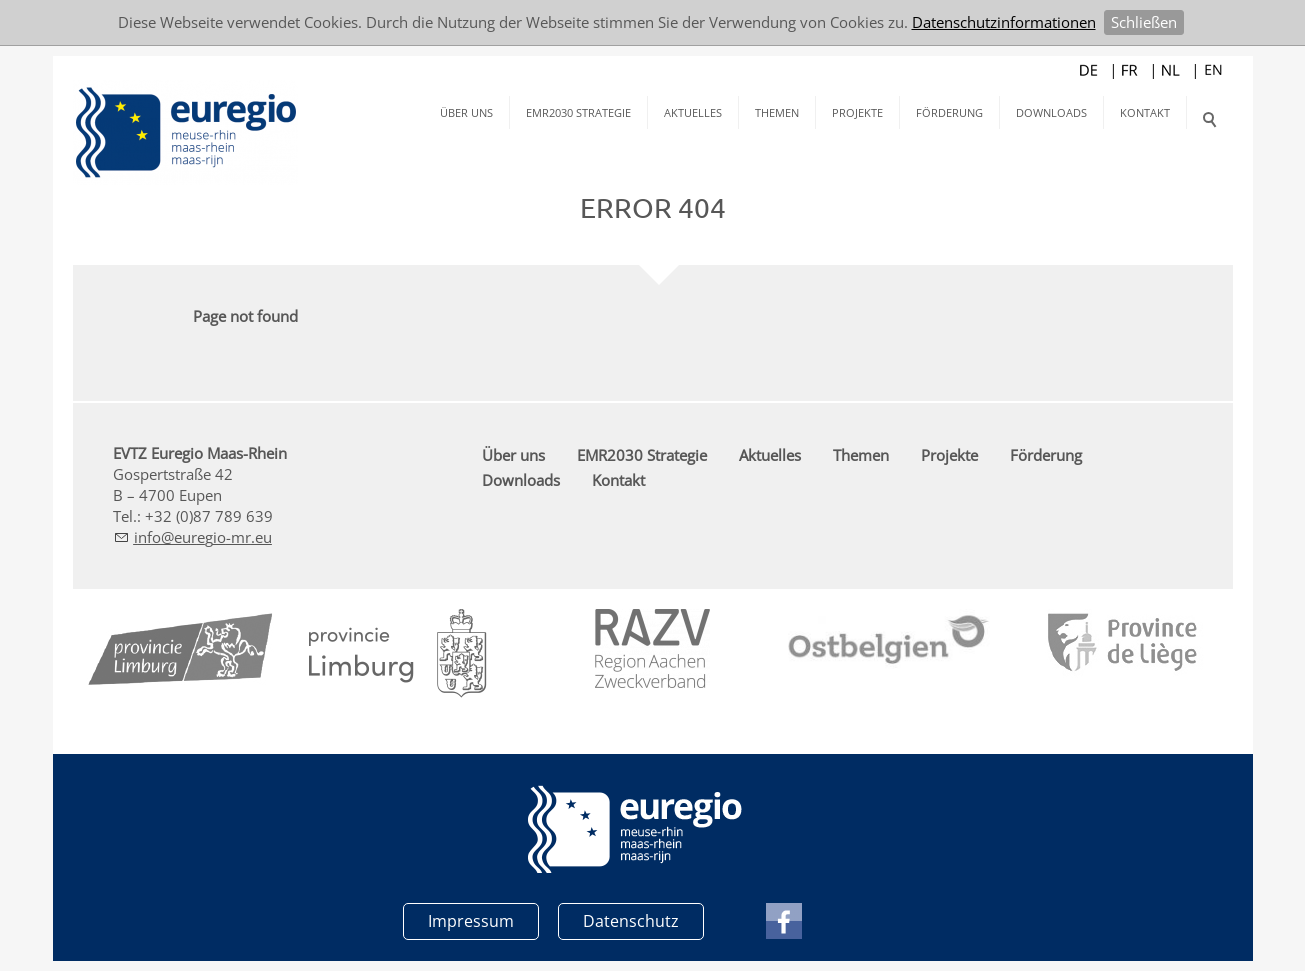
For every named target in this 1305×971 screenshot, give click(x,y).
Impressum (471, 921)
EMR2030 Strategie (578, 112)
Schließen (1144, 22)
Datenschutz (631, 921)
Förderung (949, 112)
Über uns (466, 112)
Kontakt (1145, 112)
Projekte (857, 112)
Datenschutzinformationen (1004, 22)
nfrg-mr (203, 537)
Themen (777, 112)
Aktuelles (693, 112)
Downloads (1051, 112)
